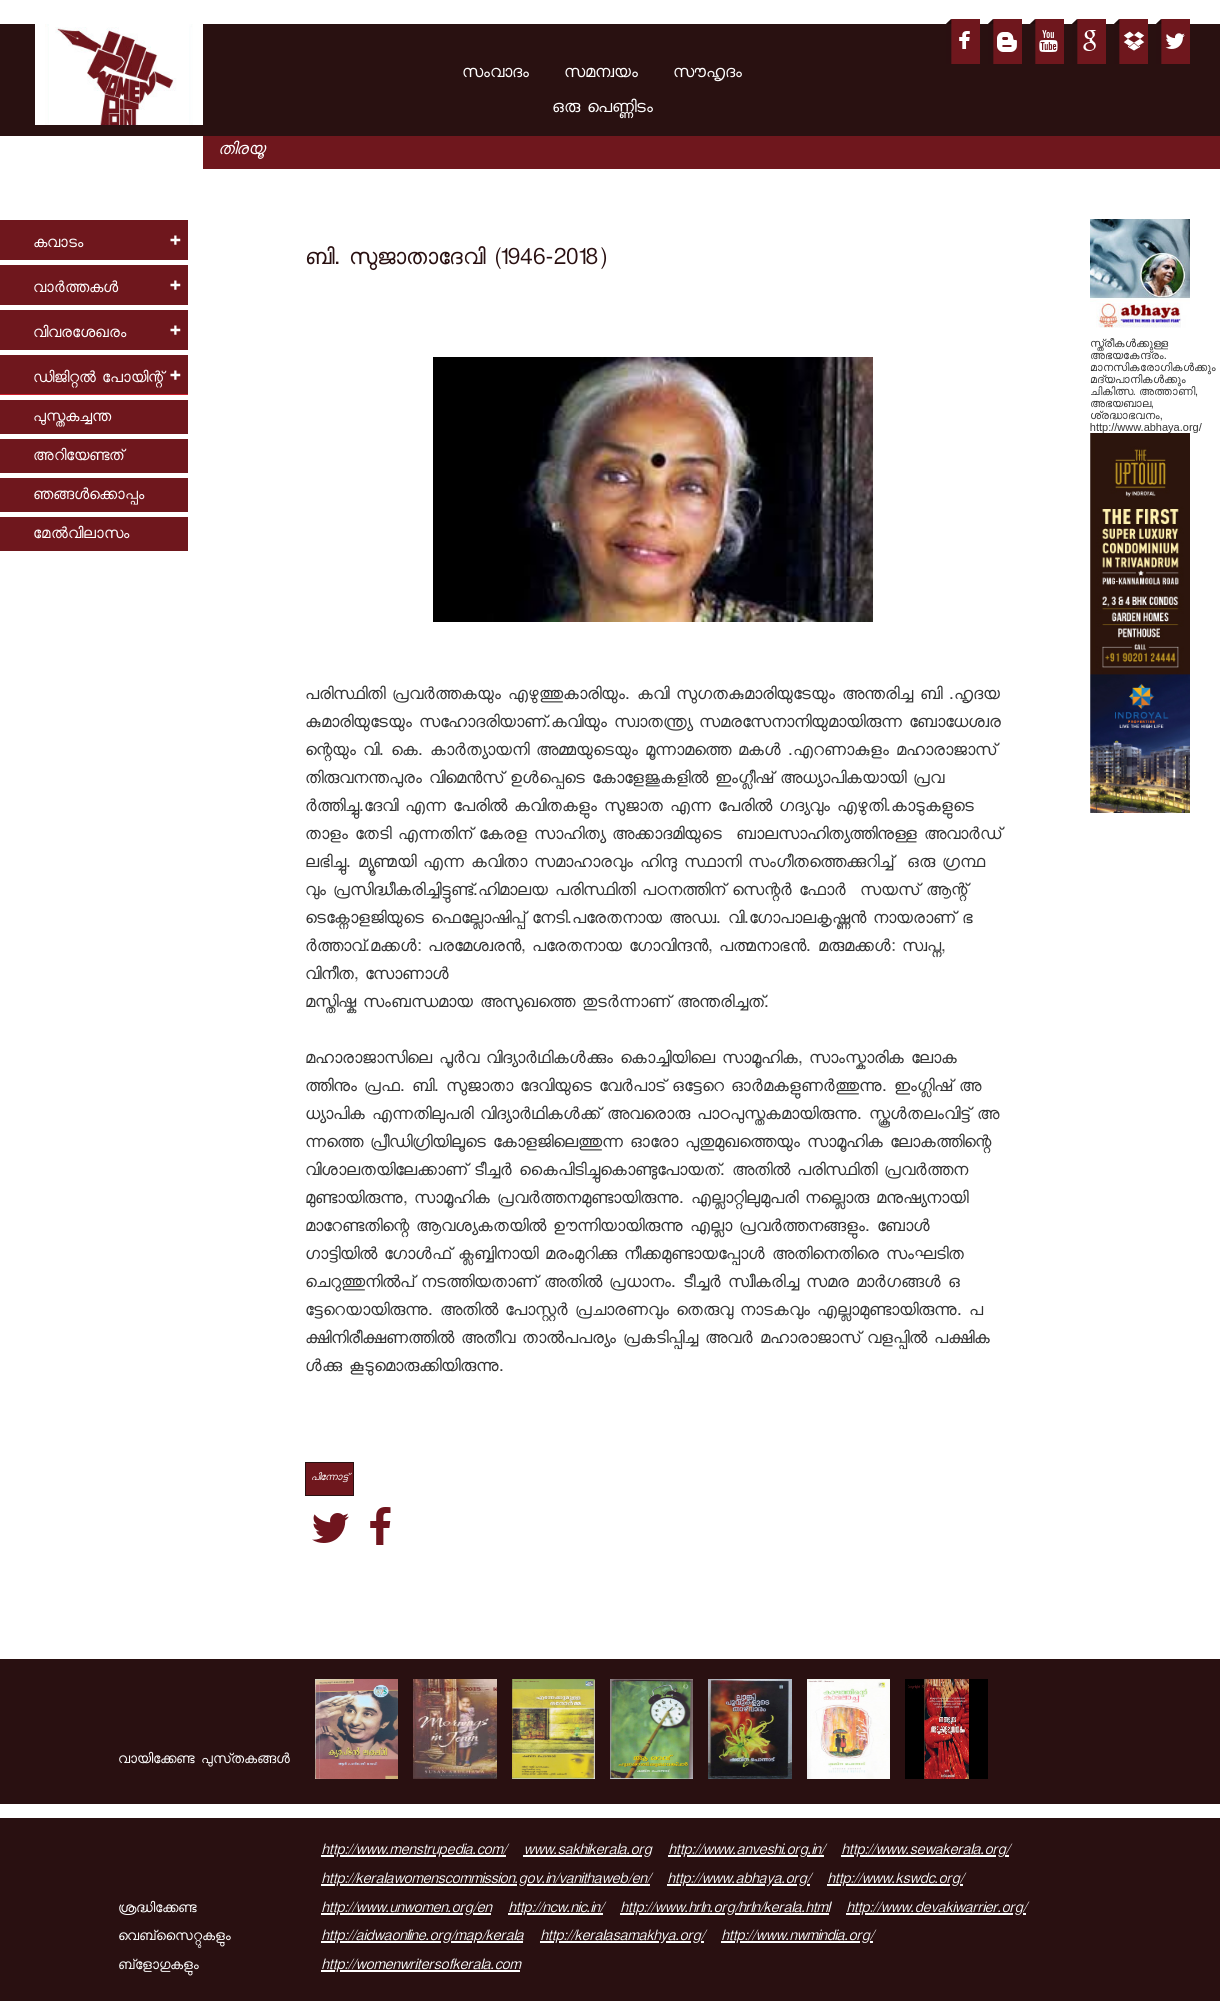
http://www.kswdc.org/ (895, 1881)
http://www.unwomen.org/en (406, 1910)
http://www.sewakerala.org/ (925, 1852)
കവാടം (58, 244)
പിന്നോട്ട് (329, 1478)
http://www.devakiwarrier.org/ (936, 1910)
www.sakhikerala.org (587, 1852)
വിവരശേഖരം (79, 334)
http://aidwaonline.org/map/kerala (422, 1938)
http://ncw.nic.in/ (555, 1910)
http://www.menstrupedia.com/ (413, 1852)
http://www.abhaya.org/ (738, 1881)
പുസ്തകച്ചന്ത (72, 418)
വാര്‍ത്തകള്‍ (75, 289)
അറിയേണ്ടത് (78, 457)
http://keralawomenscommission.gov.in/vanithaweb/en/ (485, 1881)
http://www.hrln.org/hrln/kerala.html (724, 1910)
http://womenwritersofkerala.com (420, 1967)
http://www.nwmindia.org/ (797, 1938)
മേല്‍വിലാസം (81, 535)
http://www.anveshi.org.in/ (746, 1852)
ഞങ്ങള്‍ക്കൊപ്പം (88, 496)
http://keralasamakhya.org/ (622, 1938)
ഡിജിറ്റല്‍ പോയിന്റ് (98, 379)
